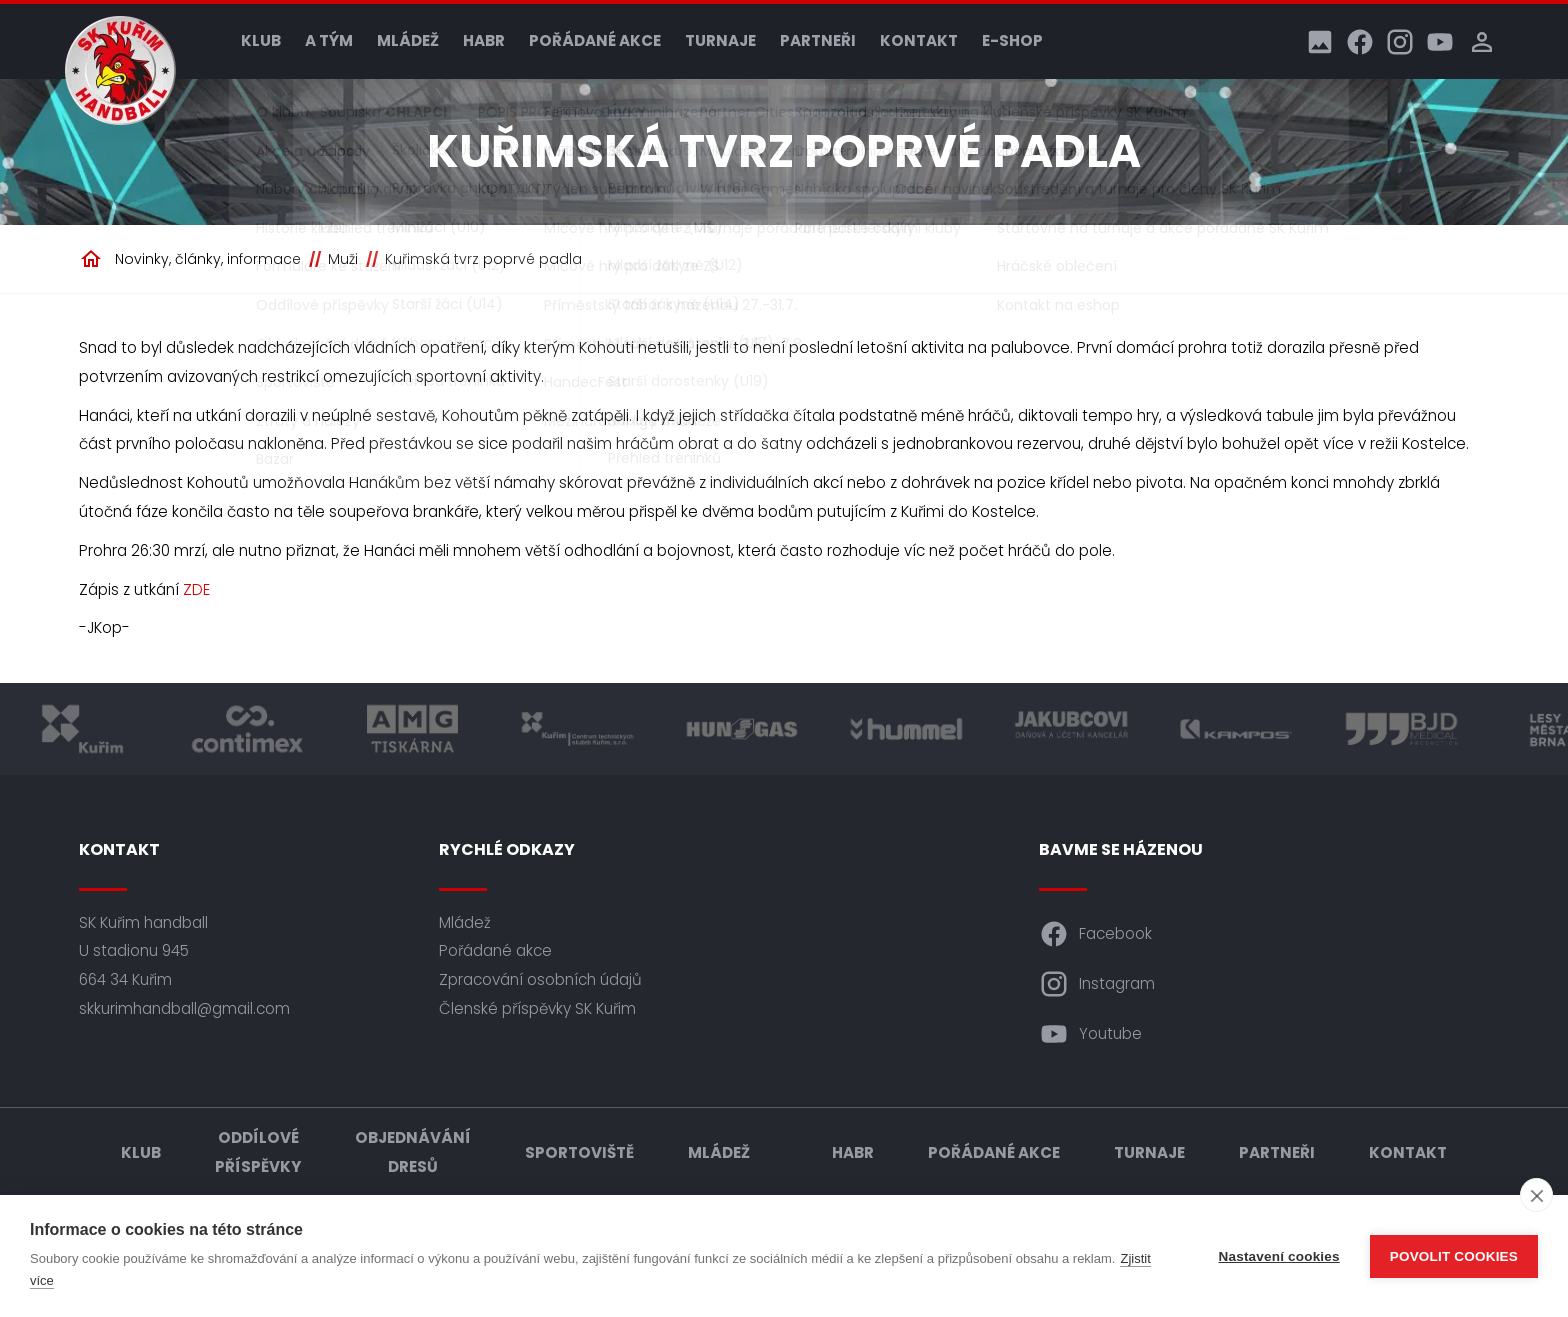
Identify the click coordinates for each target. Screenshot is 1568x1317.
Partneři (818, 40)
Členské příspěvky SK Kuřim (537, 1008)
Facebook (1095, 934)
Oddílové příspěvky (258, 1152)
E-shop (1012, 40)
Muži (343, 259)
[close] (1536, 1195)
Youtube (1090, 1034)
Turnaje (720, 40)
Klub (261, 40)
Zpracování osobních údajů (540, 979)
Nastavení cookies (1279, 1256)
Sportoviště (579, 1152)
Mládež (408, 40)
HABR (484, 40)
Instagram (1097, 984)
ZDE (196, 589)
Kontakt (919, 40)
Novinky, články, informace (208, 259)
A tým (329, 40)
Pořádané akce (595, 40)
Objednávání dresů (413, 1152)
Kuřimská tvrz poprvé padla (483, 259)
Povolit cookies (1454, 1256)
